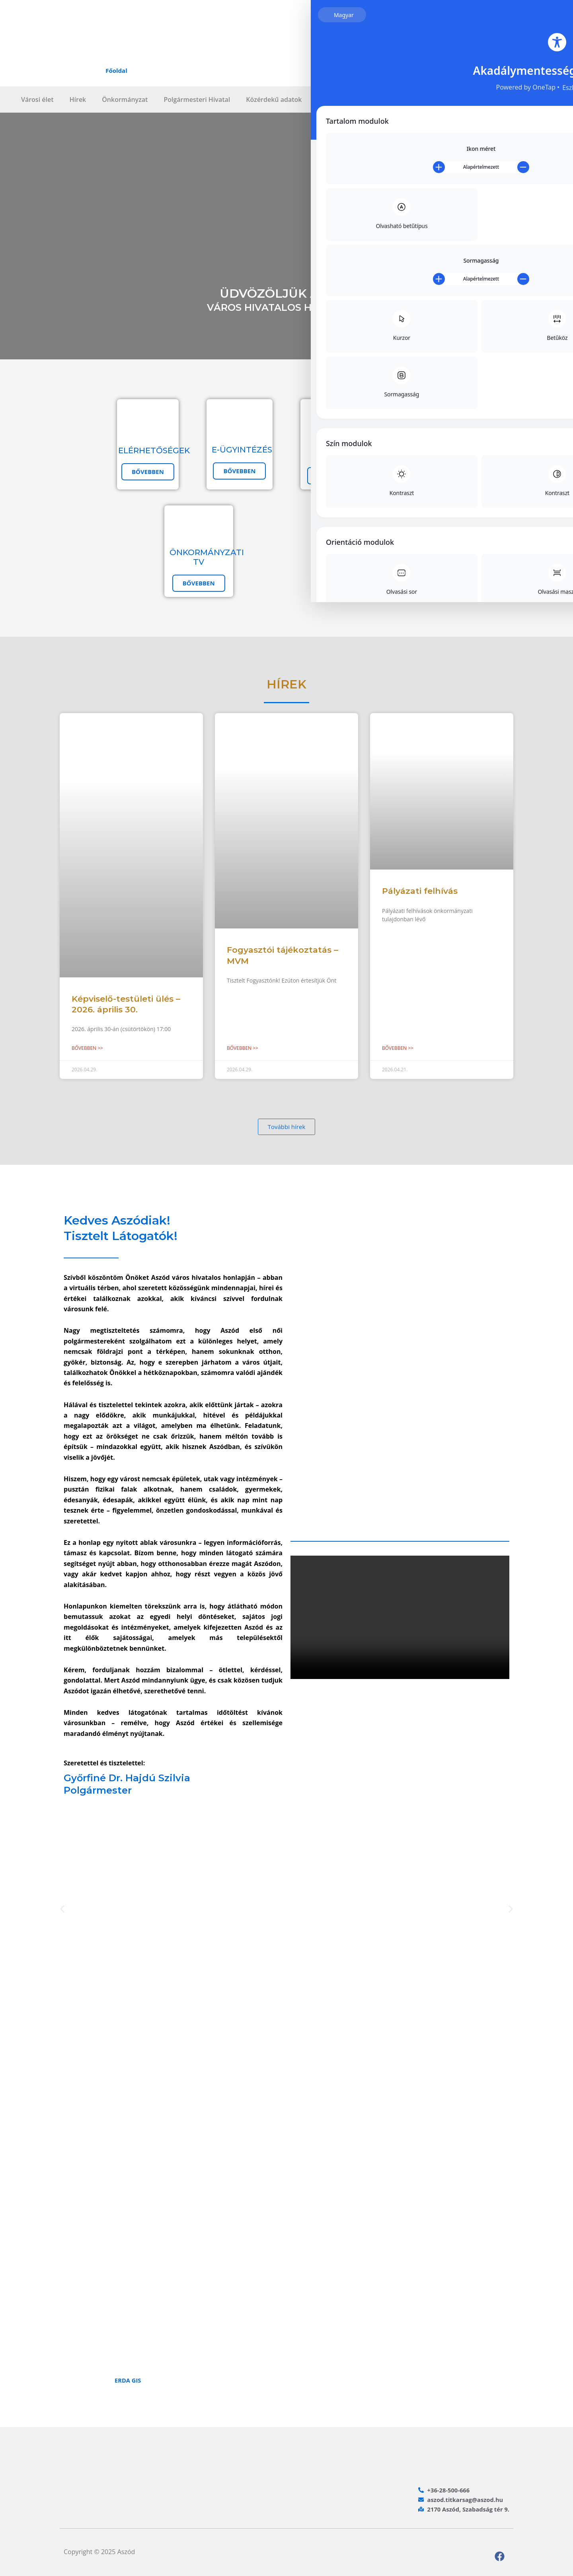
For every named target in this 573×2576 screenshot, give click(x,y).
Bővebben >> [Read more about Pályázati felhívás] (397, 1048)
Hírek (77, 99)
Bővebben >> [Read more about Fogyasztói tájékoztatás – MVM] (242, 1048)
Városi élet (37, 99)
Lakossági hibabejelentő (430, 99)
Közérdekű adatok (274, 99)
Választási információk (517, 99)
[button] (62, 1910)
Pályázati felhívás (420, 891)
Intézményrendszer (347, 99)
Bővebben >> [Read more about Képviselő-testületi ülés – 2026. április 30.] (87, 1048)
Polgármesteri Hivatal (197, 99)
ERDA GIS (129, 2380)
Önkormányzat (125, 99)
